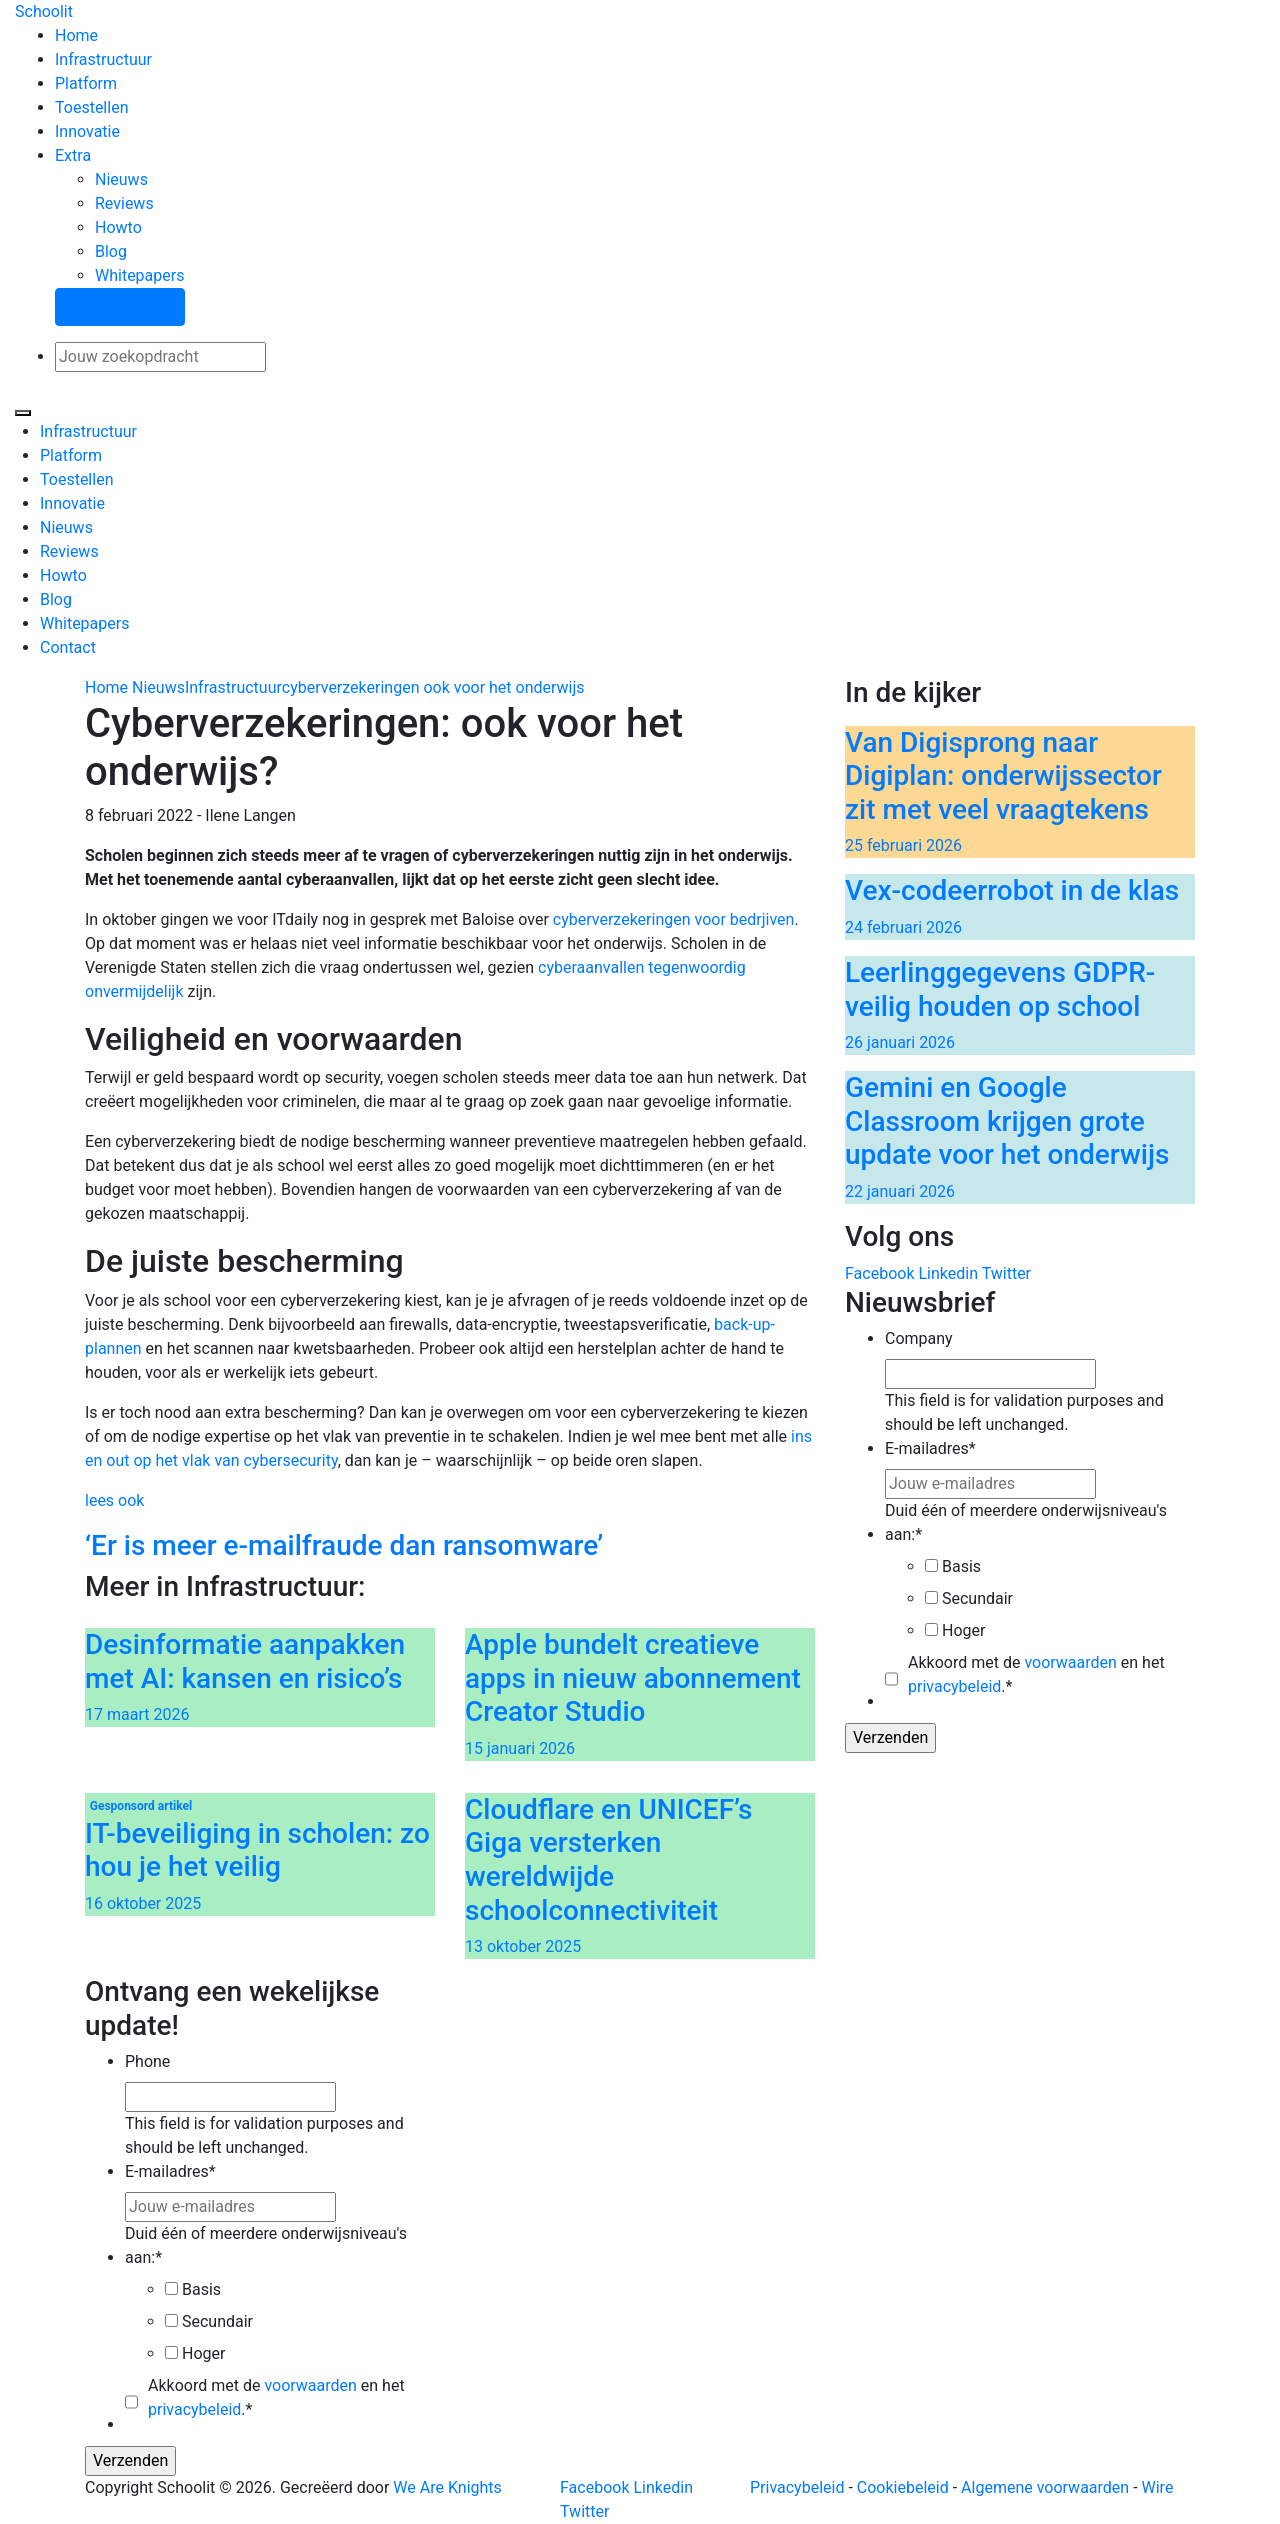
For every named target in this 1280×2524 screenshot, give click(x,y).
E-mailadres (930, 1448)
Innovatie (87, 131)
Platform (86, 83)
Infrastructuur (103, 59)
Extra (73, 155)
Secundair (977, 1598)
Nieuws (121, 179)
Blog (111, 251)
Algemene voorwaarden (1045, 2487)
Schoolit (44, 11)
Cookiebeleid (903, 2487)
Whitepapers (139, 275)
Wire (1158, 2487)
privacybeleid (954, 1686)
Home (76, 35)
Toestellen (91, 107)
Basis (961, 1566)
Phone (147, 2061)
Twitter (1006, 1273)
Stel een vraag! (120, 306)
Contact (68, 647)
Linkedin (948, 1273)
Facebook (879, 1273)
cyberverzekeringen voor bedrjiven (674, 919)
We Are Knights (447, 2487)
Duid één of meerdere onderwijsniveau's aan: (1026, 1522)
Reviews (124, 203)
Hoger (963, 1630)
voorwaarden (1070, 1662)
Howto (118, 227)
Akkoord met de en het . (1036, 1674)
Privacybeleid (797, 2487)
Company (919, 1338)
